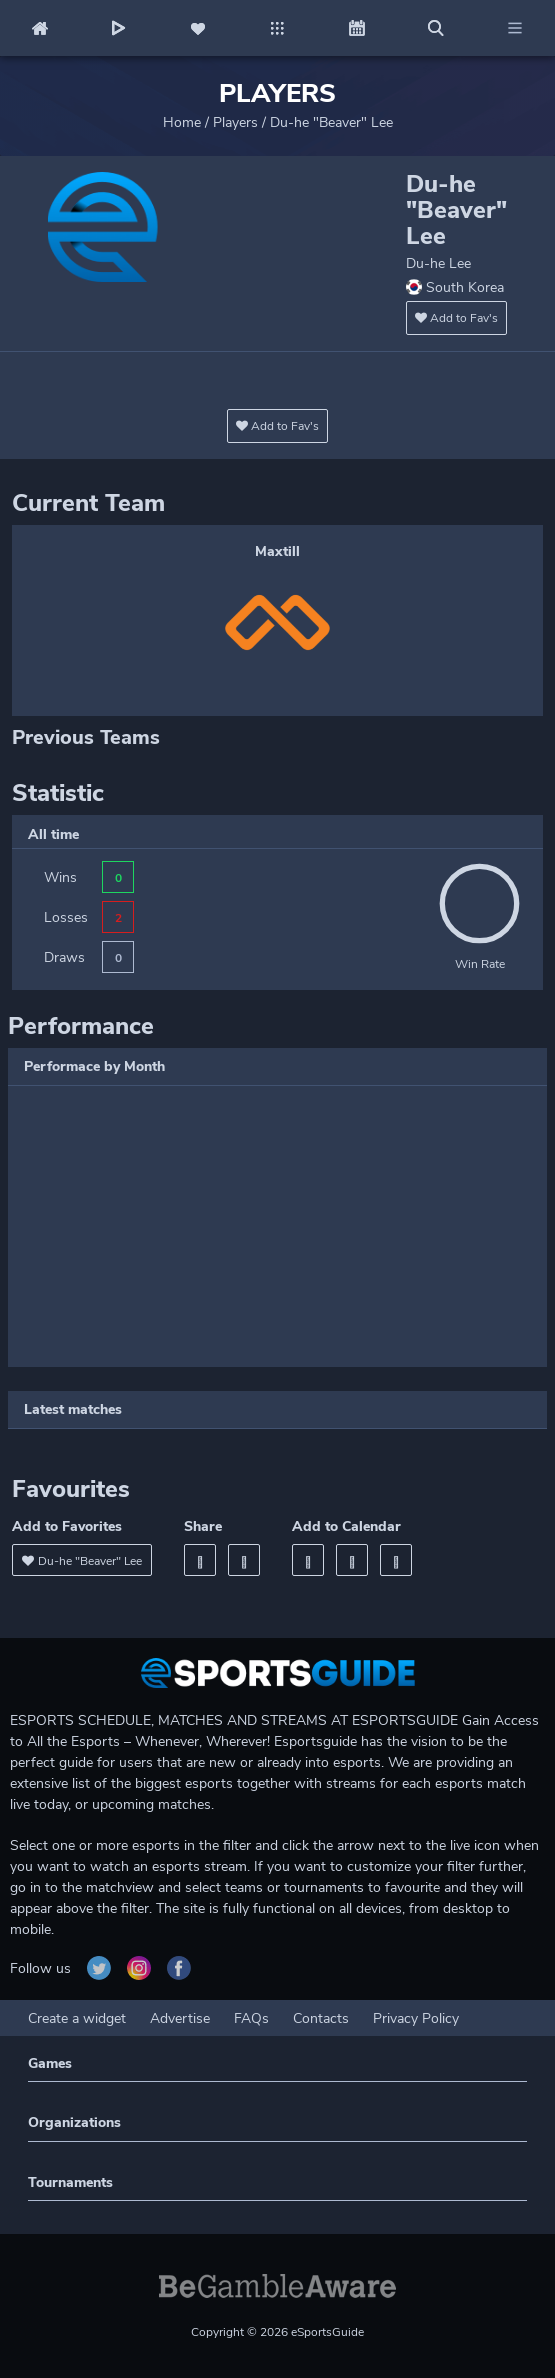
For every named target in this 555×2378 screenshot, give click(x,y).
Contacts (321, 2018)
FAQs (251, 2018)
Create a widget (77, 2018)
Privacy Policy (416, 2018)
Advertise (180, 2018)
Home (182, 122)
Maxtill (277, 551)
